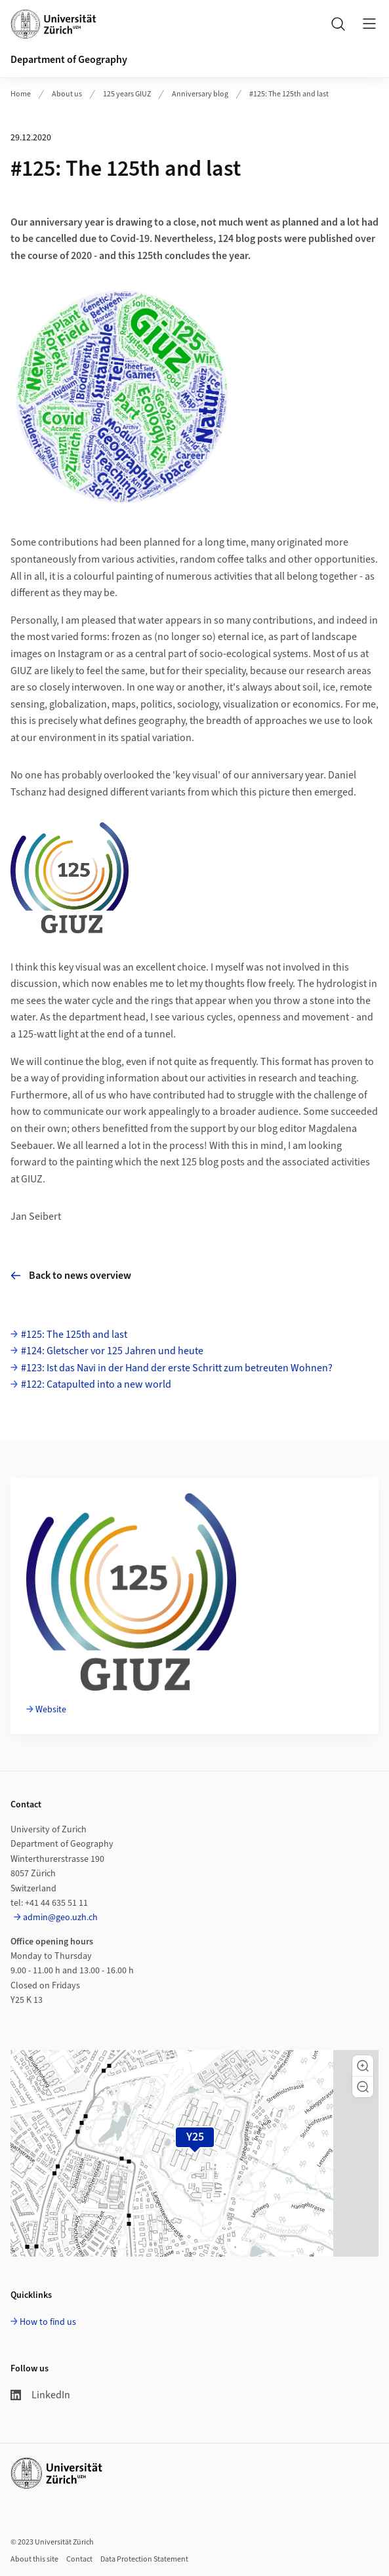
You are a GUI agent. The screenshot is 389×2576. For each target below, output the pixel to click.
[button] (362, 2065)
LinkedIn (40, 2395)
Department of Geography (68, 59)
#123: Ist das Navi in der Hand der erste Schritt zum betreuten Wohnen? (177, 1368)
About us (67, 94)
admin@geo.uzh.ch (60, 1917)
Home (20, 94)
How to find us (48, 2322)
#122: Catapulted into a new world (96, 1384)
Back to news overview (70, 1275)
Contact (79, 2559)
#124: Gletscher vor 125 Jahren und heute (112, 1351)
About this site (34, 2559)
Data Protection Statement (144, 2559)
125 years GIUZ (127, 94)
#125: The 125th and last (289, 94)
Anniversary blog (200, 94)
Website (50, 1709)
